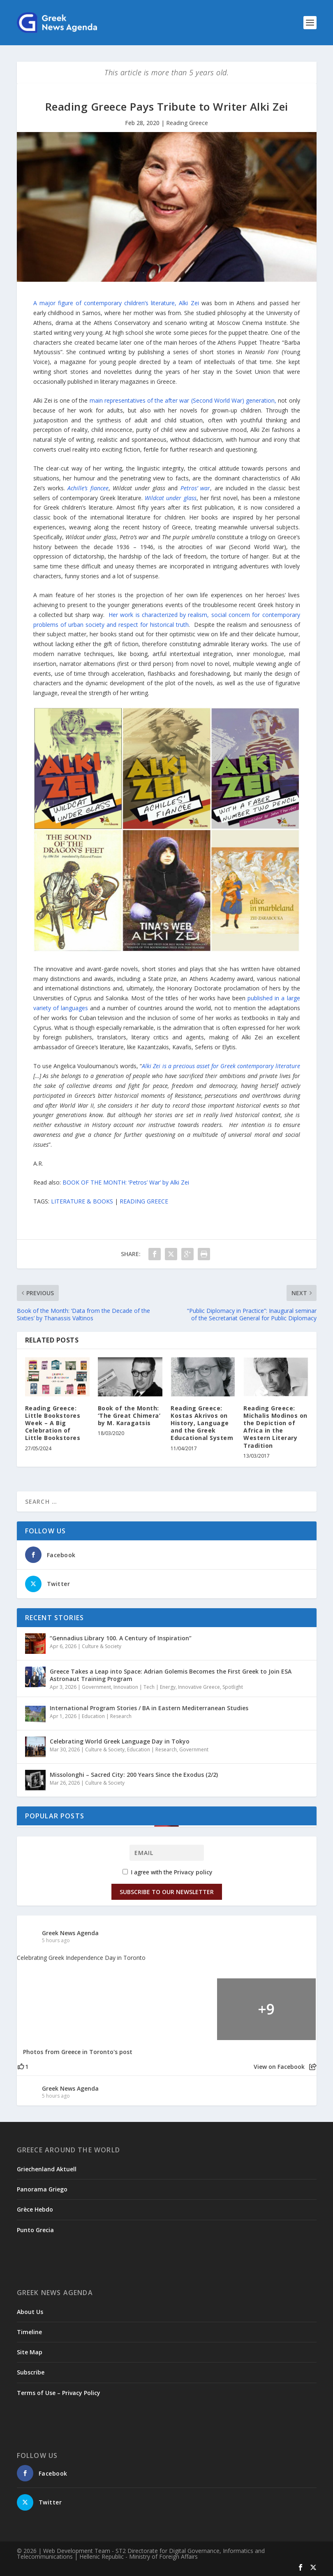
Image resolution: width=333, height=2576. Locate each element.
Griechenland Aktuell (46, 2169)
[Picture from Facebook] (66, 2009)
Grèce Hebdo (35, 2209)
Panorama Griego (42, 2189)
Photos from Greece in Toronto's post (77, 2052)
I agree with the (168, 1872)
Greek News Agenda (70, 1933)
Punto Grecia (35, 2230)
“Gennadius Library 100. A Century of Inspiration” (121, 1638)
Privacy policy (193, 1872)
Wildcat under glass (170, 498)
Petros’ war (195, 488)
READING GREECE (144, 1201)
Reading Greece (187, 123)
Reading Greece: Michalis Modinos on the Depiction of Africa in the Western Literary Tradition (275, 1426)
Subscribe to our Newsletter (167, 1892)
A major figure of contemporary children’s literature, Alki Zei (116, 303)
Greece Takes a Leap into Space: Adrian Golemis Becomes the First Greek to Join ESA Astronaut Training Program (170, 1675)
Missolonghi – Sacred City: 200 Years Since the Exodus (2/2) (134, 1774)
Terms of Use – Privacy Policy (58, 2393)
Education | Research (107, 1716)
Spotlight (232, 1686)
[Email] (167, 1853)
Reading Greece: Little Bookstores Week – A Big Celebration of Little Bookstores (53, 1423)
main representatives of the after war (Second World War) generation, (183, 400)
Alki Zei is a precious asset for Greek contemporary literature (221, 1066)
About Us (30, 2312)
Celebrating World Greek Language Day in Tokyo (120, 1741)
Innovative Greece (199, 1686)
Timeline (29, 2332)
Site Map (29, 2352)
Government (96, 1686)
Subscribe (30, 2372)
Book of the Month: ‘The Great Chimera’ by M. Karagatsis (129, 1415)
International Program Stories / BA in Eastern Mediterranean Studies (149, 1708)
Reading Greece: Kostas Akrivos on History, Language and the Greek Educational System (202, 1423)
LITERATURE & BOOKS (82, 1201)
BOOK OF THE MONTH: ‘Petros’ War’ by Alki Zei (125, 1182)
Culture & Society (101, 1646)
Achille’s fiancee (87, 488)
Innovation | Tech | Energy (144, 1686)
